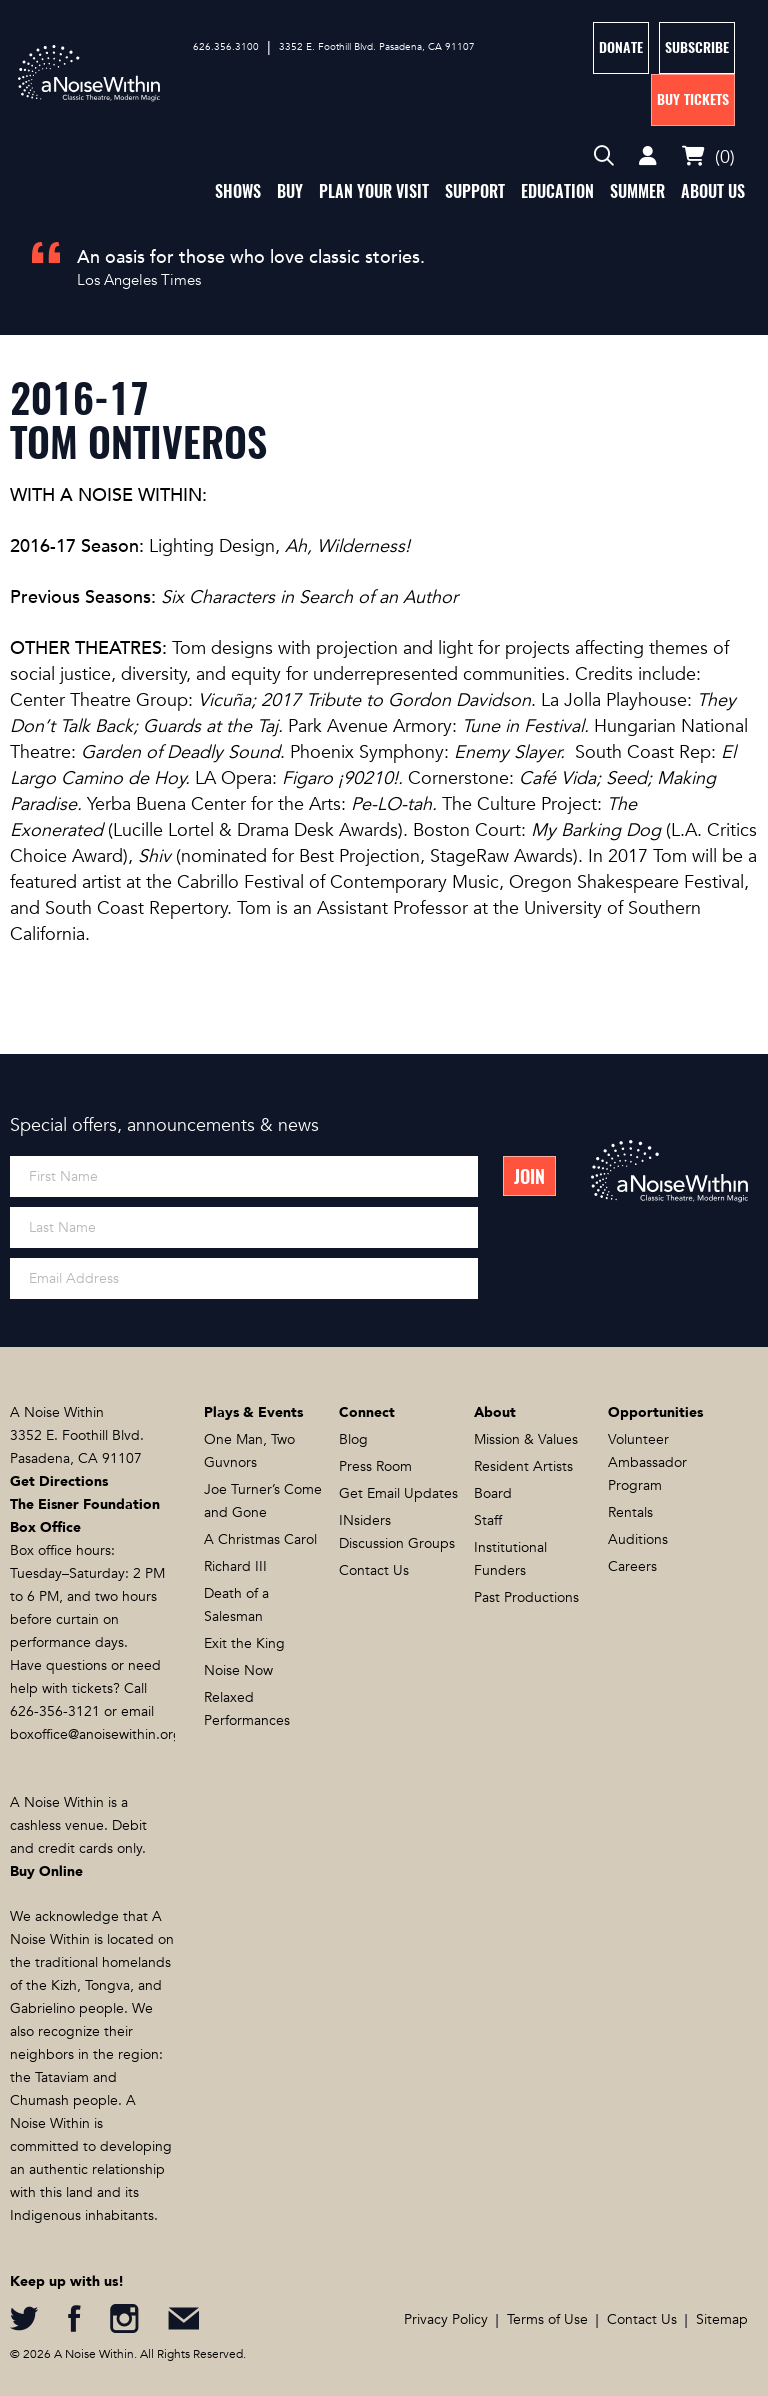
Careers (632, 1566)
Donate (621, 47)
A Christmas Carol (260, 1539)
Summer (637, 191)
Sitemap (722, 2319)
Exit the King (244, 1643)
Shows (238, 191)
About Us (713, 191)
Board (493, 1493)
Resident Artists (523, 1466)
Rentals (630, 1512)
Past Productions (526, 1597)
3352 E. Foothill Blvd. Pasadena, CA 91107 (377, 47)
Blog (353, 1439)
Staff (488, 1520)
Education (557, 191)
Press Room (375, 1466)
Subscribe (697, 47)
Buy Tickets (693, 99)
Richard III (235, 1566)
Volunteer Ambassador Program (647, 1462)
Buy (290, 191)
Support (475, 191)
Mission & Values (526, 1439)
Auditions (638, 1539)
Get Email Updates (398, 1493)
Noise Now (238, 1670)
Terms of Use (547, 2319)
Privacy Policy (446, 2319)
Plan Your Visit (374, 191)
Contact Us (374, 1570)
